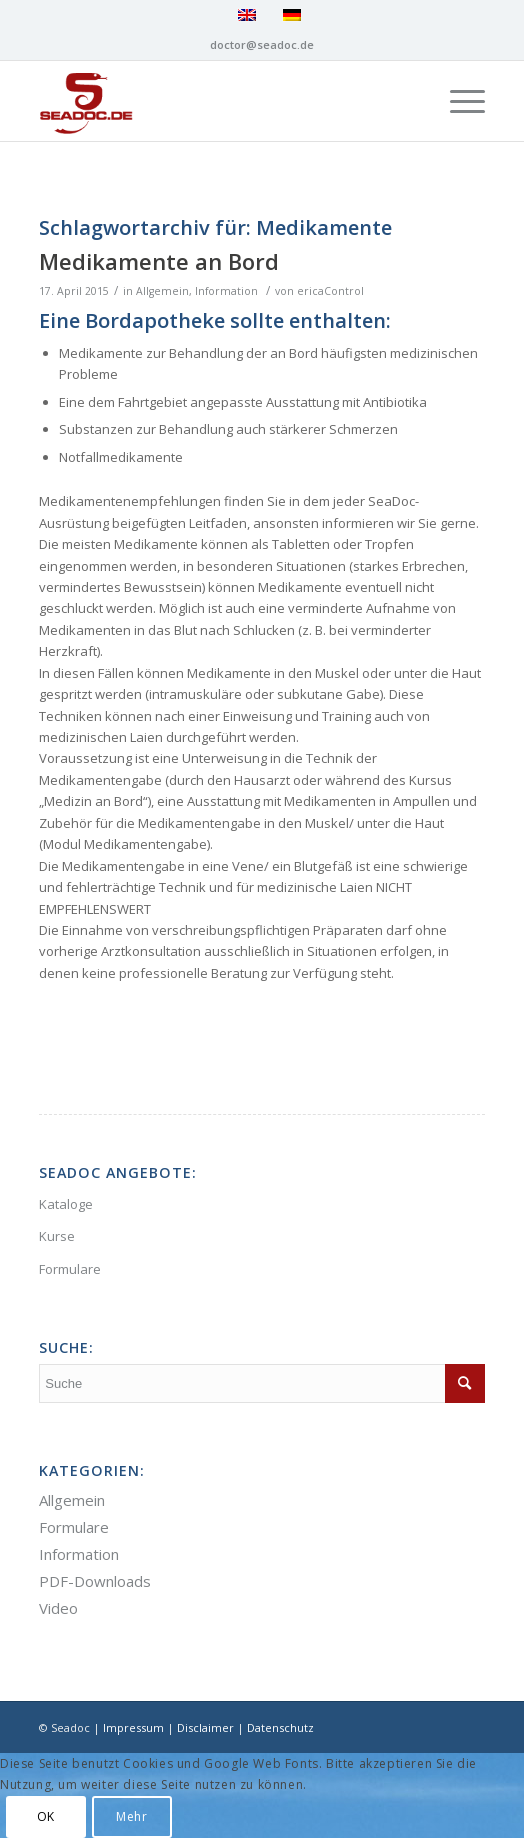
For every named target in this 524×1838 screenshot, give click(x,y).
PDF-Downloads (95, 1581)
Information (226, 291)
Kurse (57, 1236)
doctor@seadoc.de (262, 44)
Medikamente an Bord (159, 261)
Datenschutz (280, 1727)
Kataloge (66, 1204)
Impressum (133, 1727)
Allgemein (162, 291)
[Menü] (457, 101)
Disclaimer (205, 1727)
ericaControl (330, 291)
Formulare (70, 1269)
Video (58, 1608)
